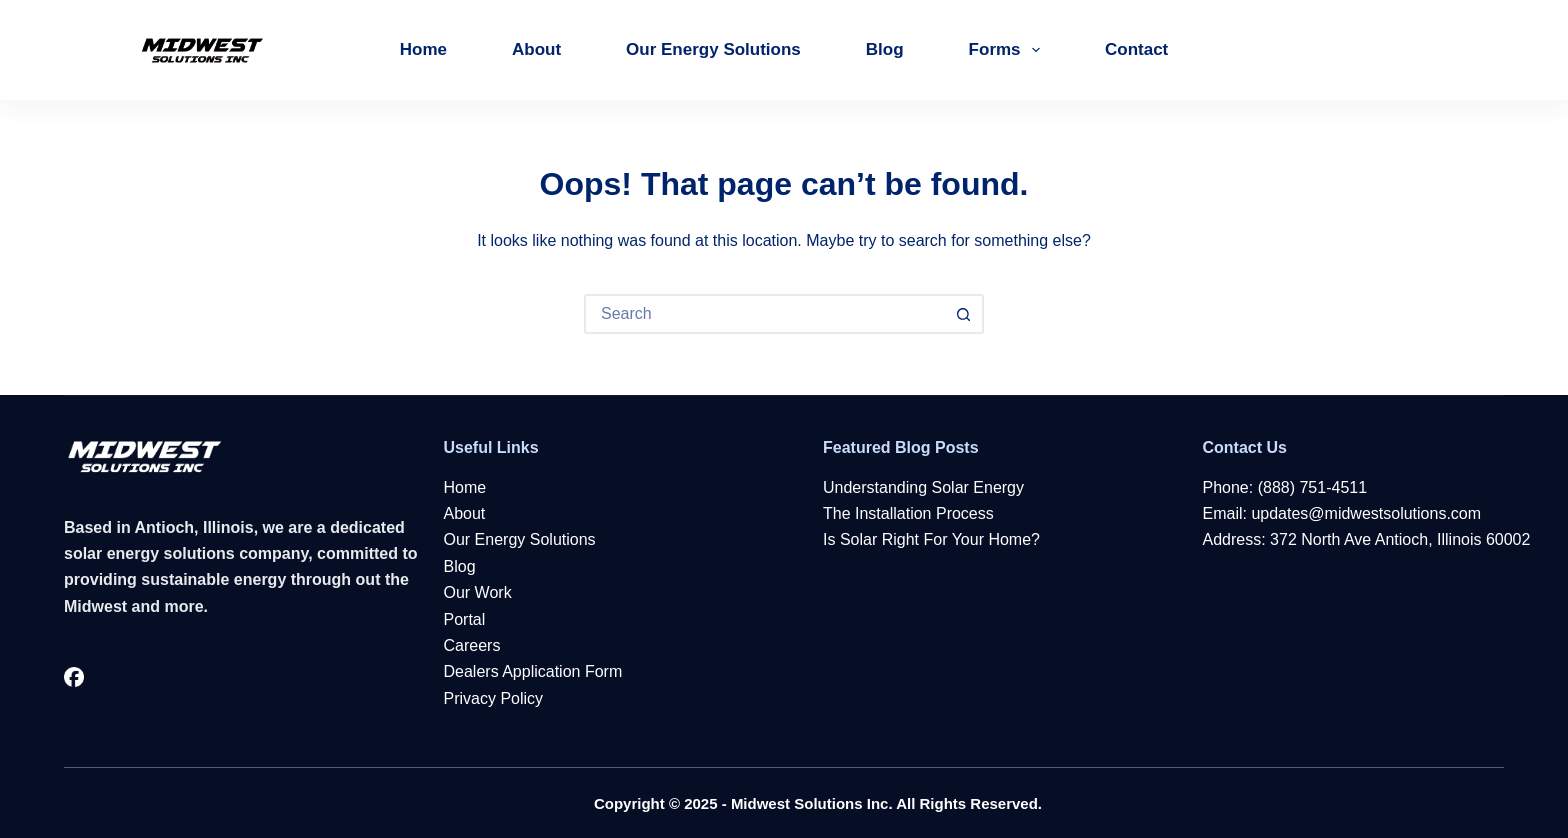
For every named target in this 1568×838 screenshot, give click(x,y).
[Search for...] (764, 314)
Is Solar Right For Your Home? (931, 539)
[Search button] (964, 314)
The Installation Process (908, 513)
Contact (1136, 49)
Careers (472, 645)
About (536, 49)
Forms (1008, 50)
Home (423, 49)
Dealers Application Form (533, 671)
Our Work (478, 592)
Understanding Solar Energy (923, 487)
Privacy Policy (494, 698)
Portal (465, 619)
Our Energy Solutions (713, 49)
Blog (885, 49)
